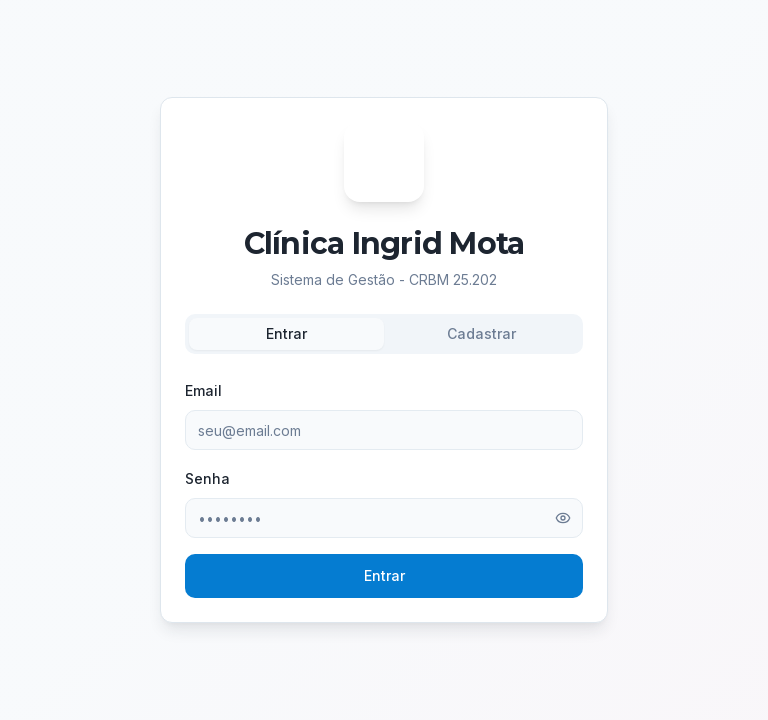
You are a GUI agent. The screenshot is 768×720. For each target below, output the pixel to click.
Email (203, 390)
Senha (207, 478)
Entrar (384, 575)
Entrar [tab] (286, 333)
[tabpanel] (384, 488)
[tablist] (384, 334)
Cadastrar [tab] (481, 333)
